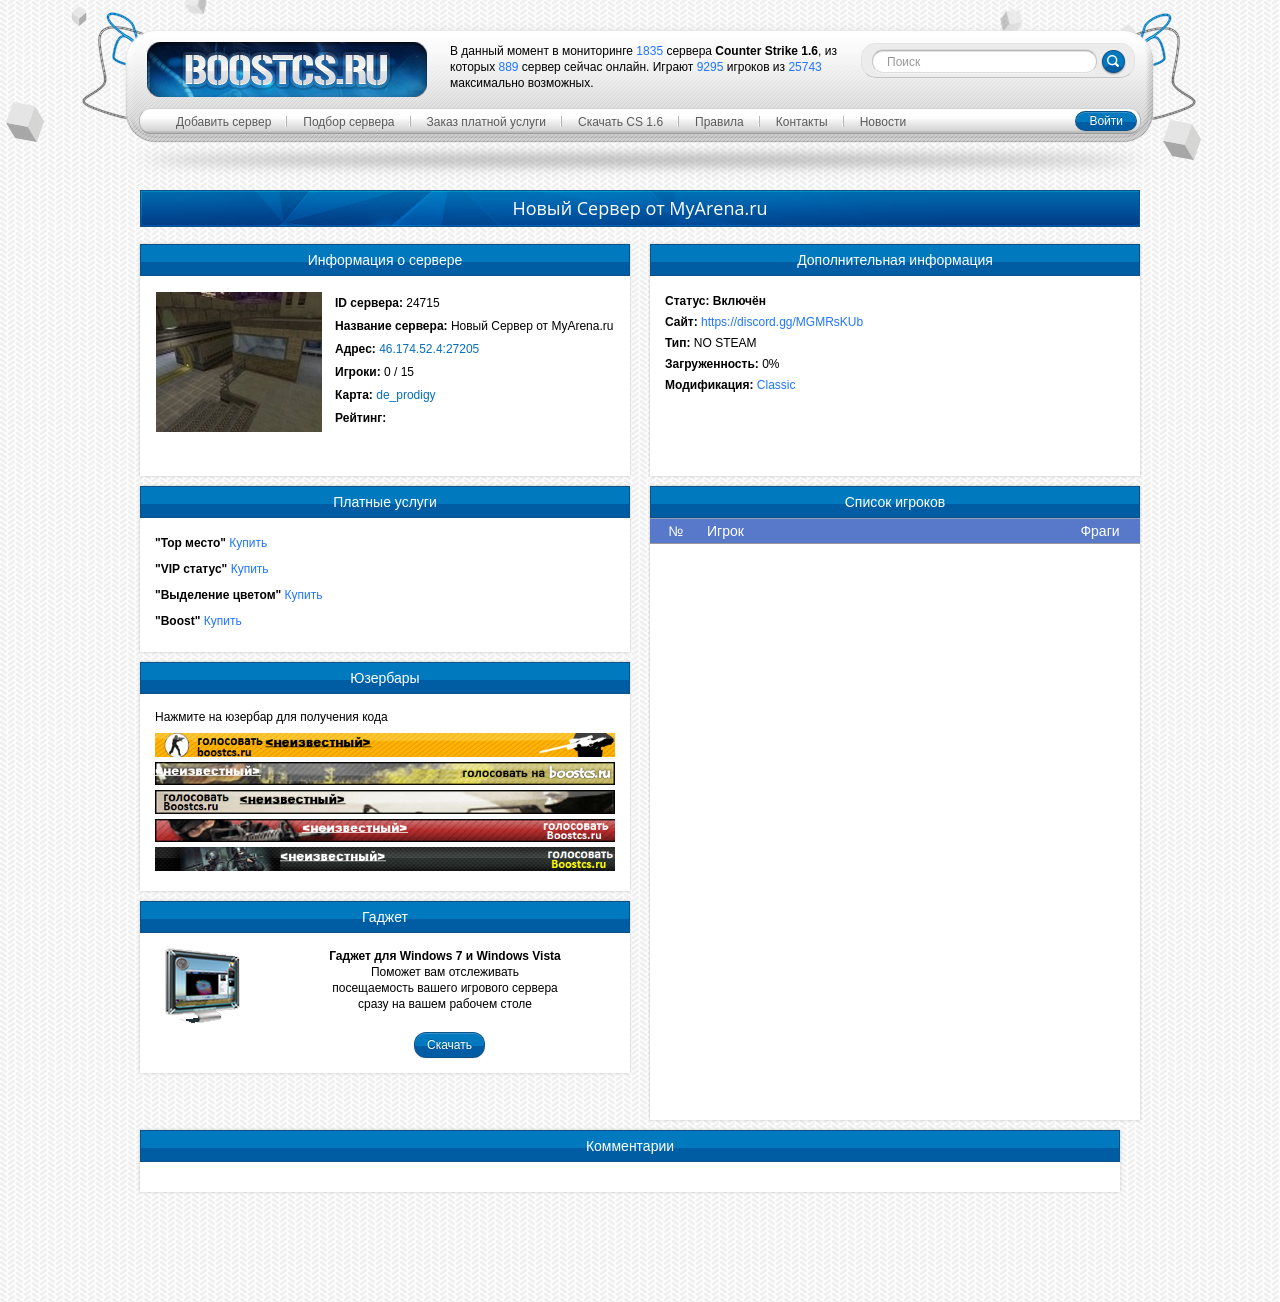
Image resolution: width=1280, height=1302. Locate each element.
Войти (1106, 121)
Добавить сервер (223, 122)
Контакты (802, 122)
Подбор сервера (348, 122)
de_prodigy (405, 395)
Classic (776, 385)
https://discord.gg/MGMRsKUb (782, 322)
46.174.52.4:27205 (429, 349)
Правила (719, 122)
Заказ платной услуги (487, 122)
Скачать (449, 1045)
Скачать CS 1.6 (620, 122)
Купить (248, 543)
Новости (883, 122)
